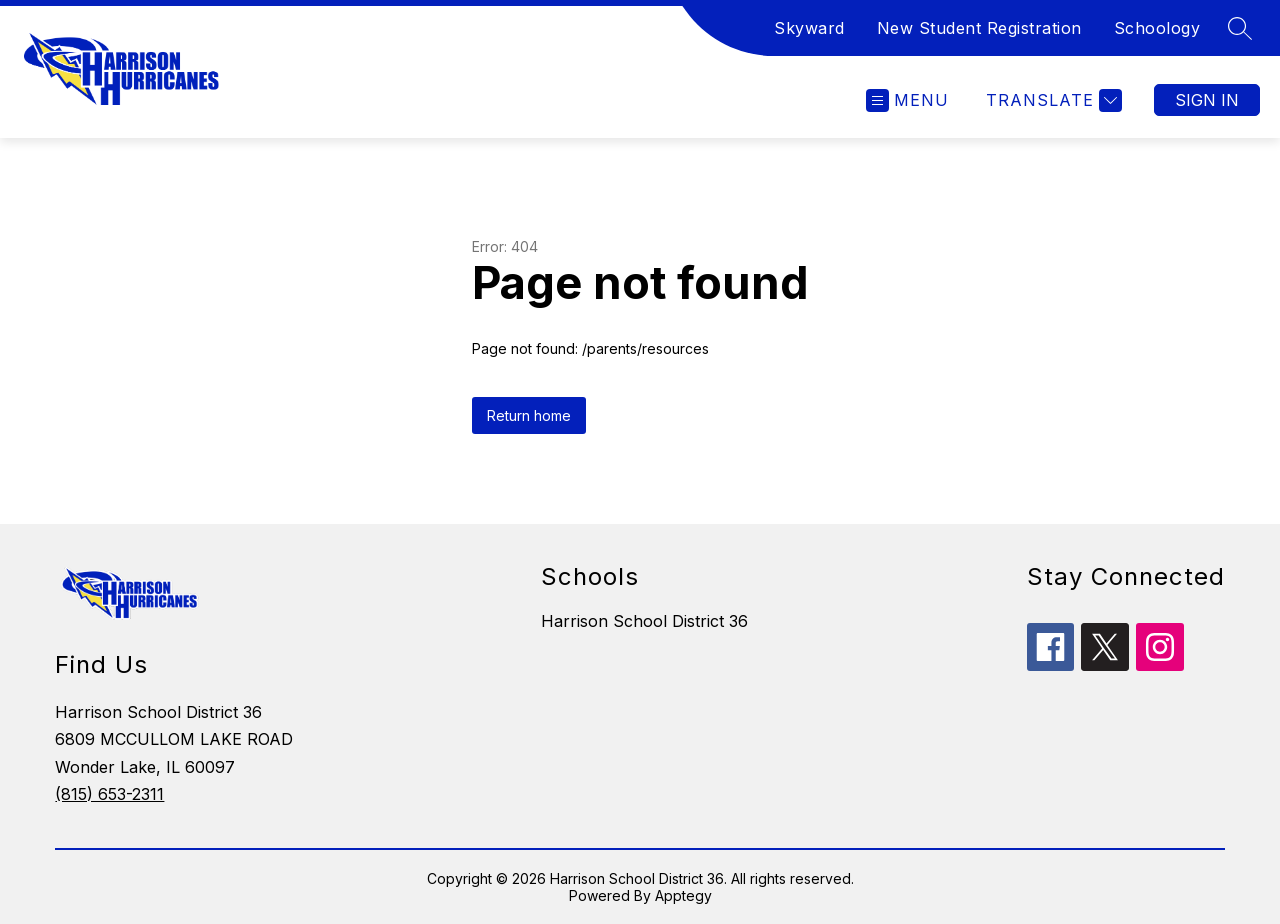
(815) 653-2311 (109, 794)
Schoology (1157, 28)
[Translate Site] (1051, 100)
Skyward (809, 28)
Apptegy (683, 895)
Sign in (1207, 100)
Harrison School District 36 (644, 621)
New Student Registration (979, 28)
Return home (529, 415)
